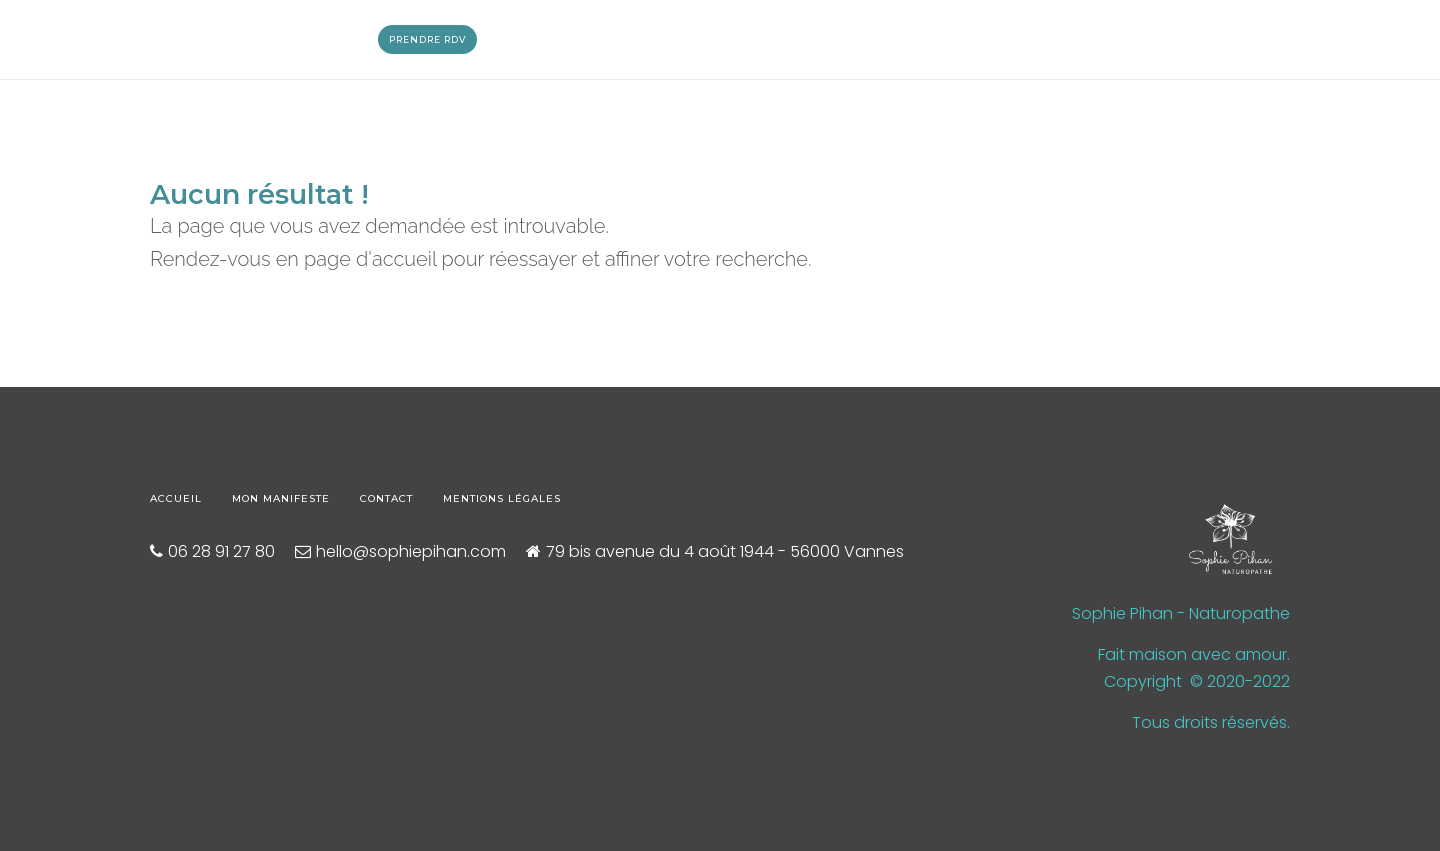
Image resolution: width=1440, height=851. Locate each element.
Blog (353, 39)
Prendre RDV (427, 39)
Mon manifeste (281, 498)
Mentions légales (502, 498)
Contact (386, 498)
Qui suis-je (83, 39)
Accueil (176, 498)
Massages (284, 39)
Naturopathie (185, 39)
